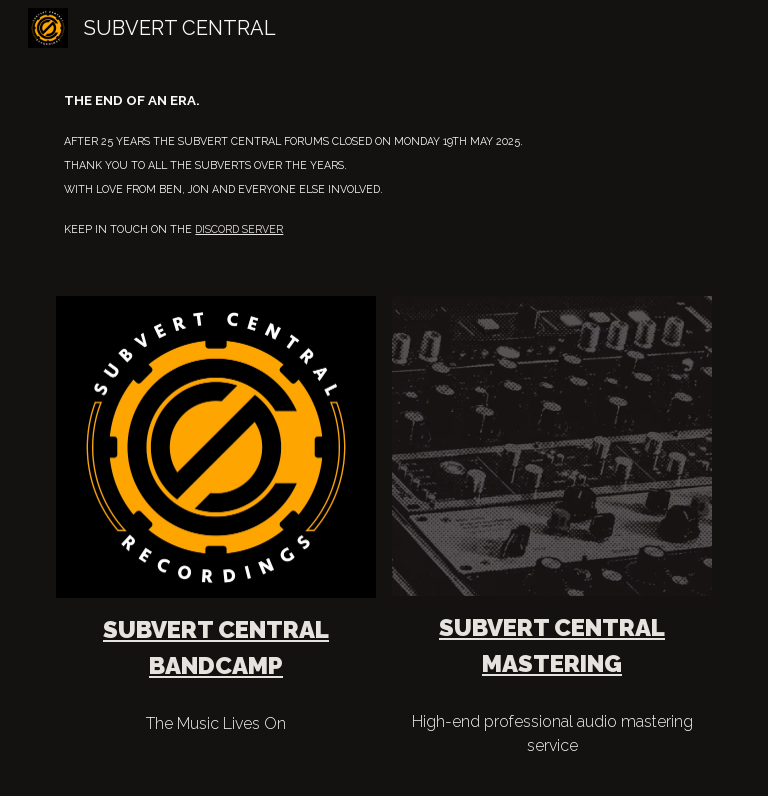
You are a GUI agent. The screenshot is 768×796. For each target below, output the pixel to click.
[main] (383, 164)
